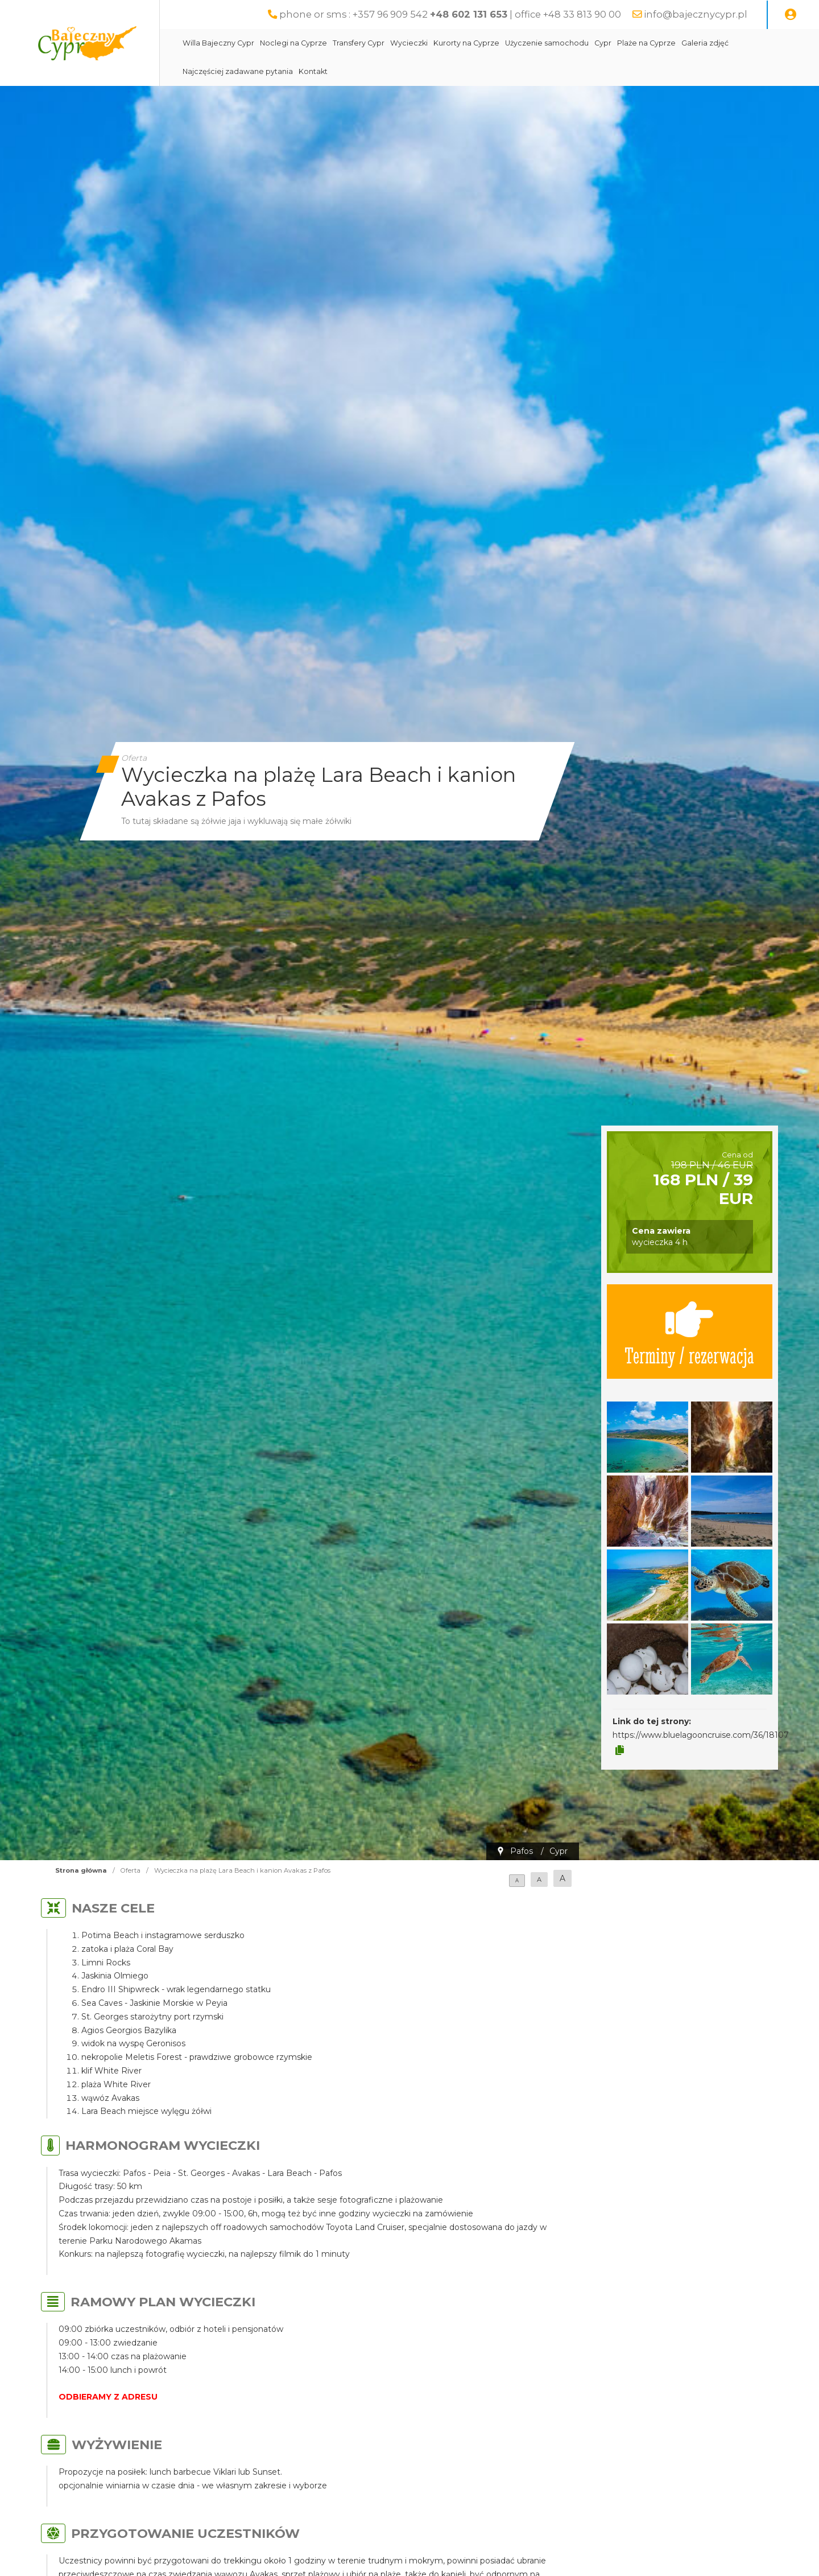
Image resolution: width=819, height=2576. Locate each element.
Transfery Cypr (358, 43)
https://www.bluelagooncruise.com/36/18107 (701, 1735)
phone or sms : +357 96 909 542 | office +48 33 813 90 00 (450, 14)
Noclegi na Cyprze (293, 43)
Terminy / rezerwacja (689, 1331)
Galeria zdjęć (705, 43)
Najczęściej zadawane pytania (238, 71)
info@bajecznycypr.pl (695, 14)
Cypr (602, 43)
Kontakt (313, 71)
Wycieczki (409, 43)
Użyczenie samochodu (547, 43)
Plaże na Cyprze (646, 43)
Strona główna (81, 1870)
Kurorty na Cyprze (466, 43)
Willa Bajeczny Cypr (218, 43)
